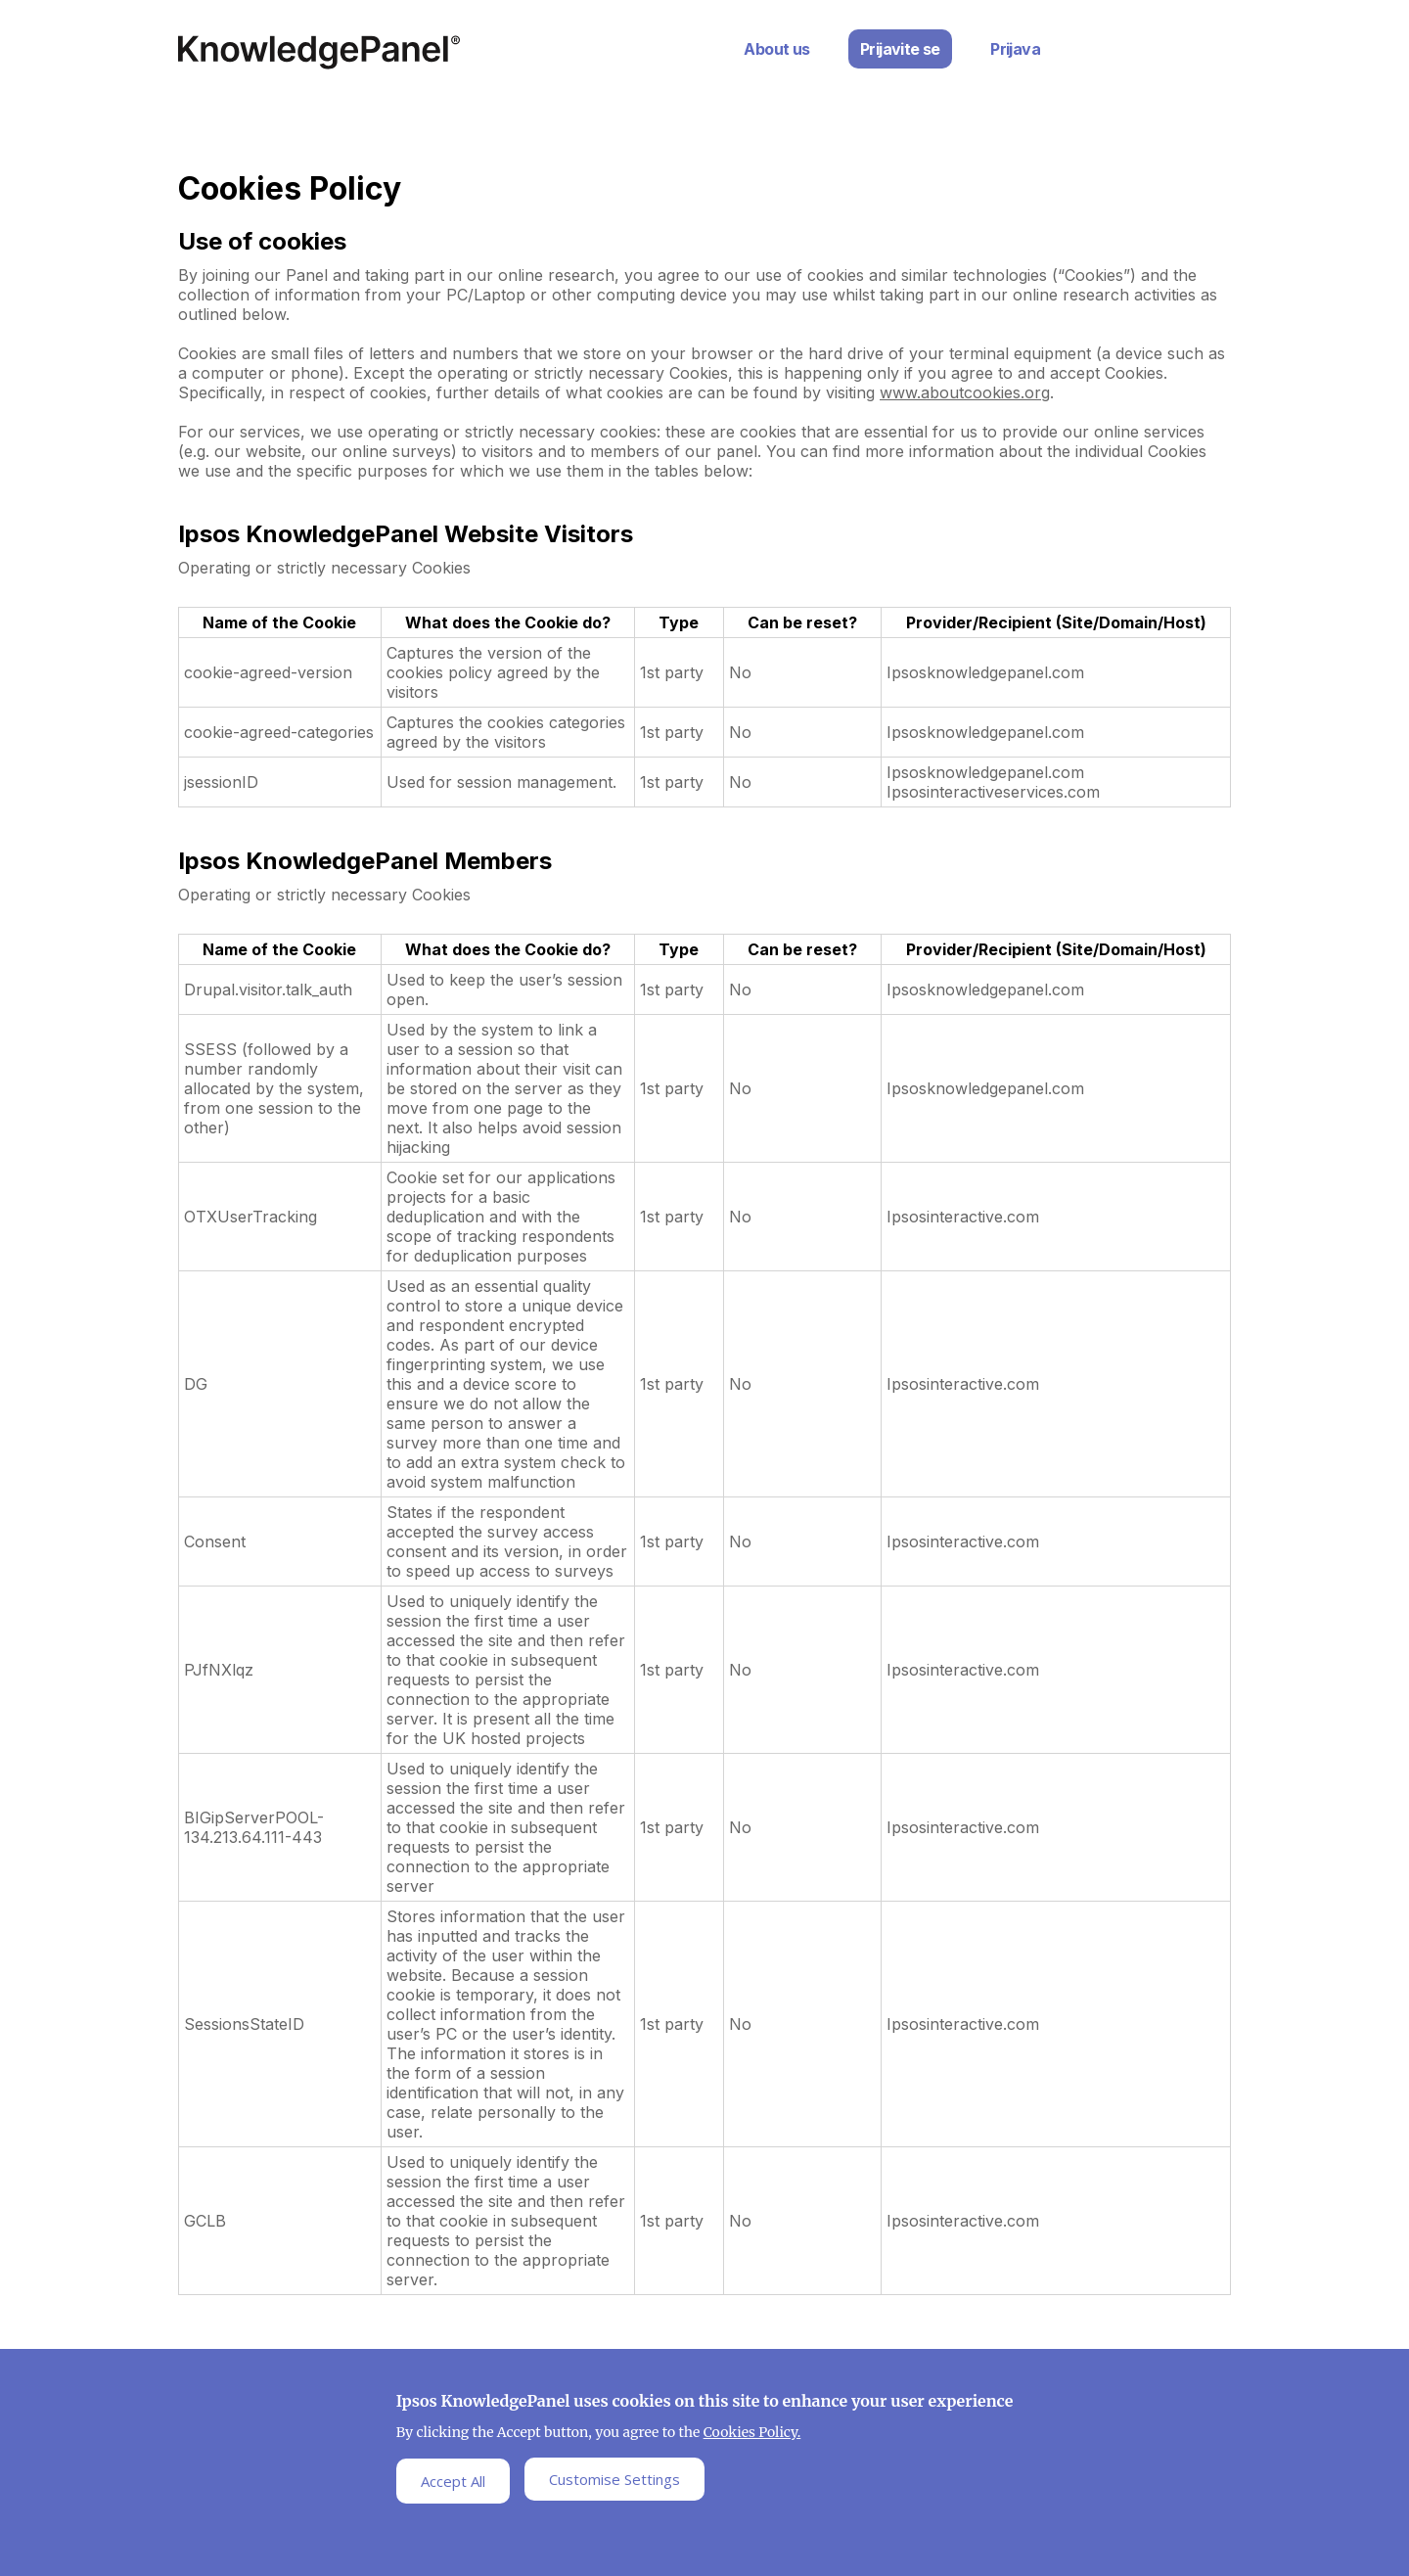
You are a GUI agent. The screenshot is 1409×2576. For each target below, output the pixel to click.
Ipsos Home (319, 52)
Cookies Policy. (752, 2432)
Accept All (453, 2481)
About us (776, 49)
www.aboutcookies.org (965, 392)
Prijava (1015, 49)
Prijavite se (900, 49)
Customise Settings (614, 2479)
